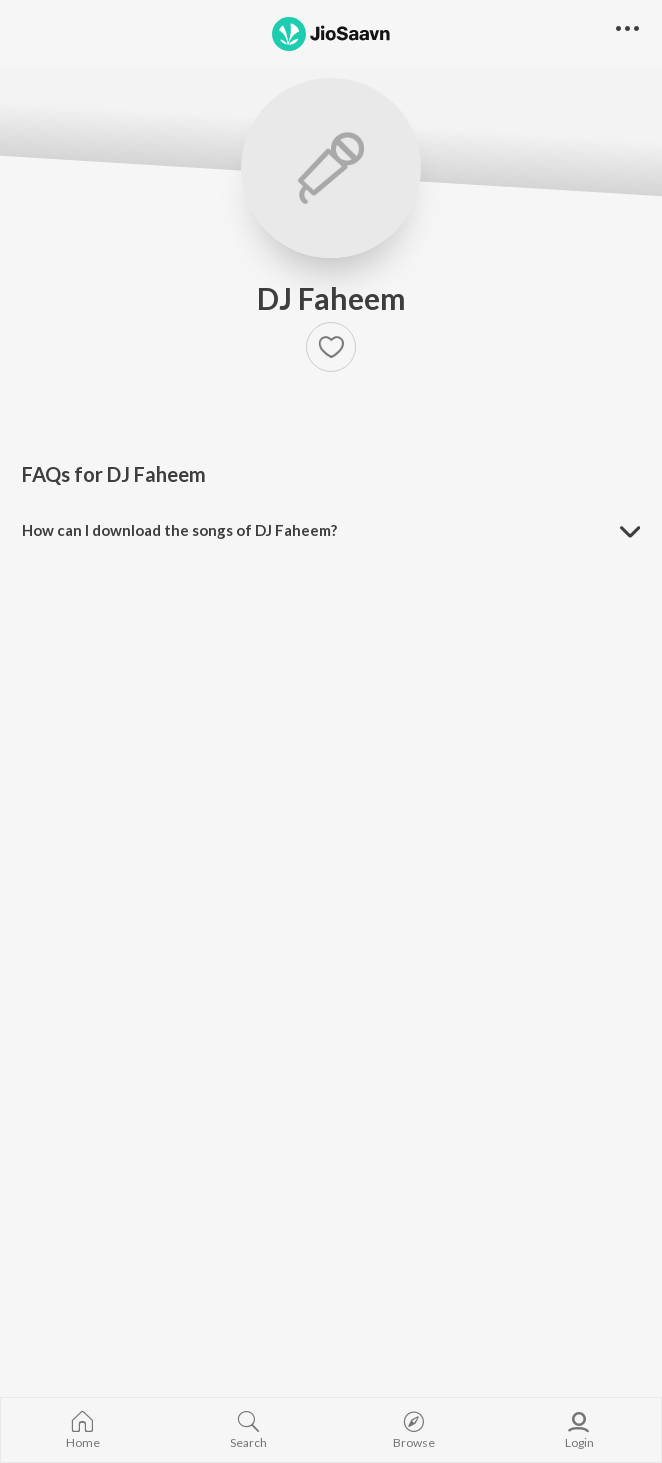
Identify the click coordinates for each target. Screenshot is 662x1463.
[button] (331, 347)
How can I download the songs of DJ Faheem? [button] (179, 530)
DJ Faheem (331, 298)
